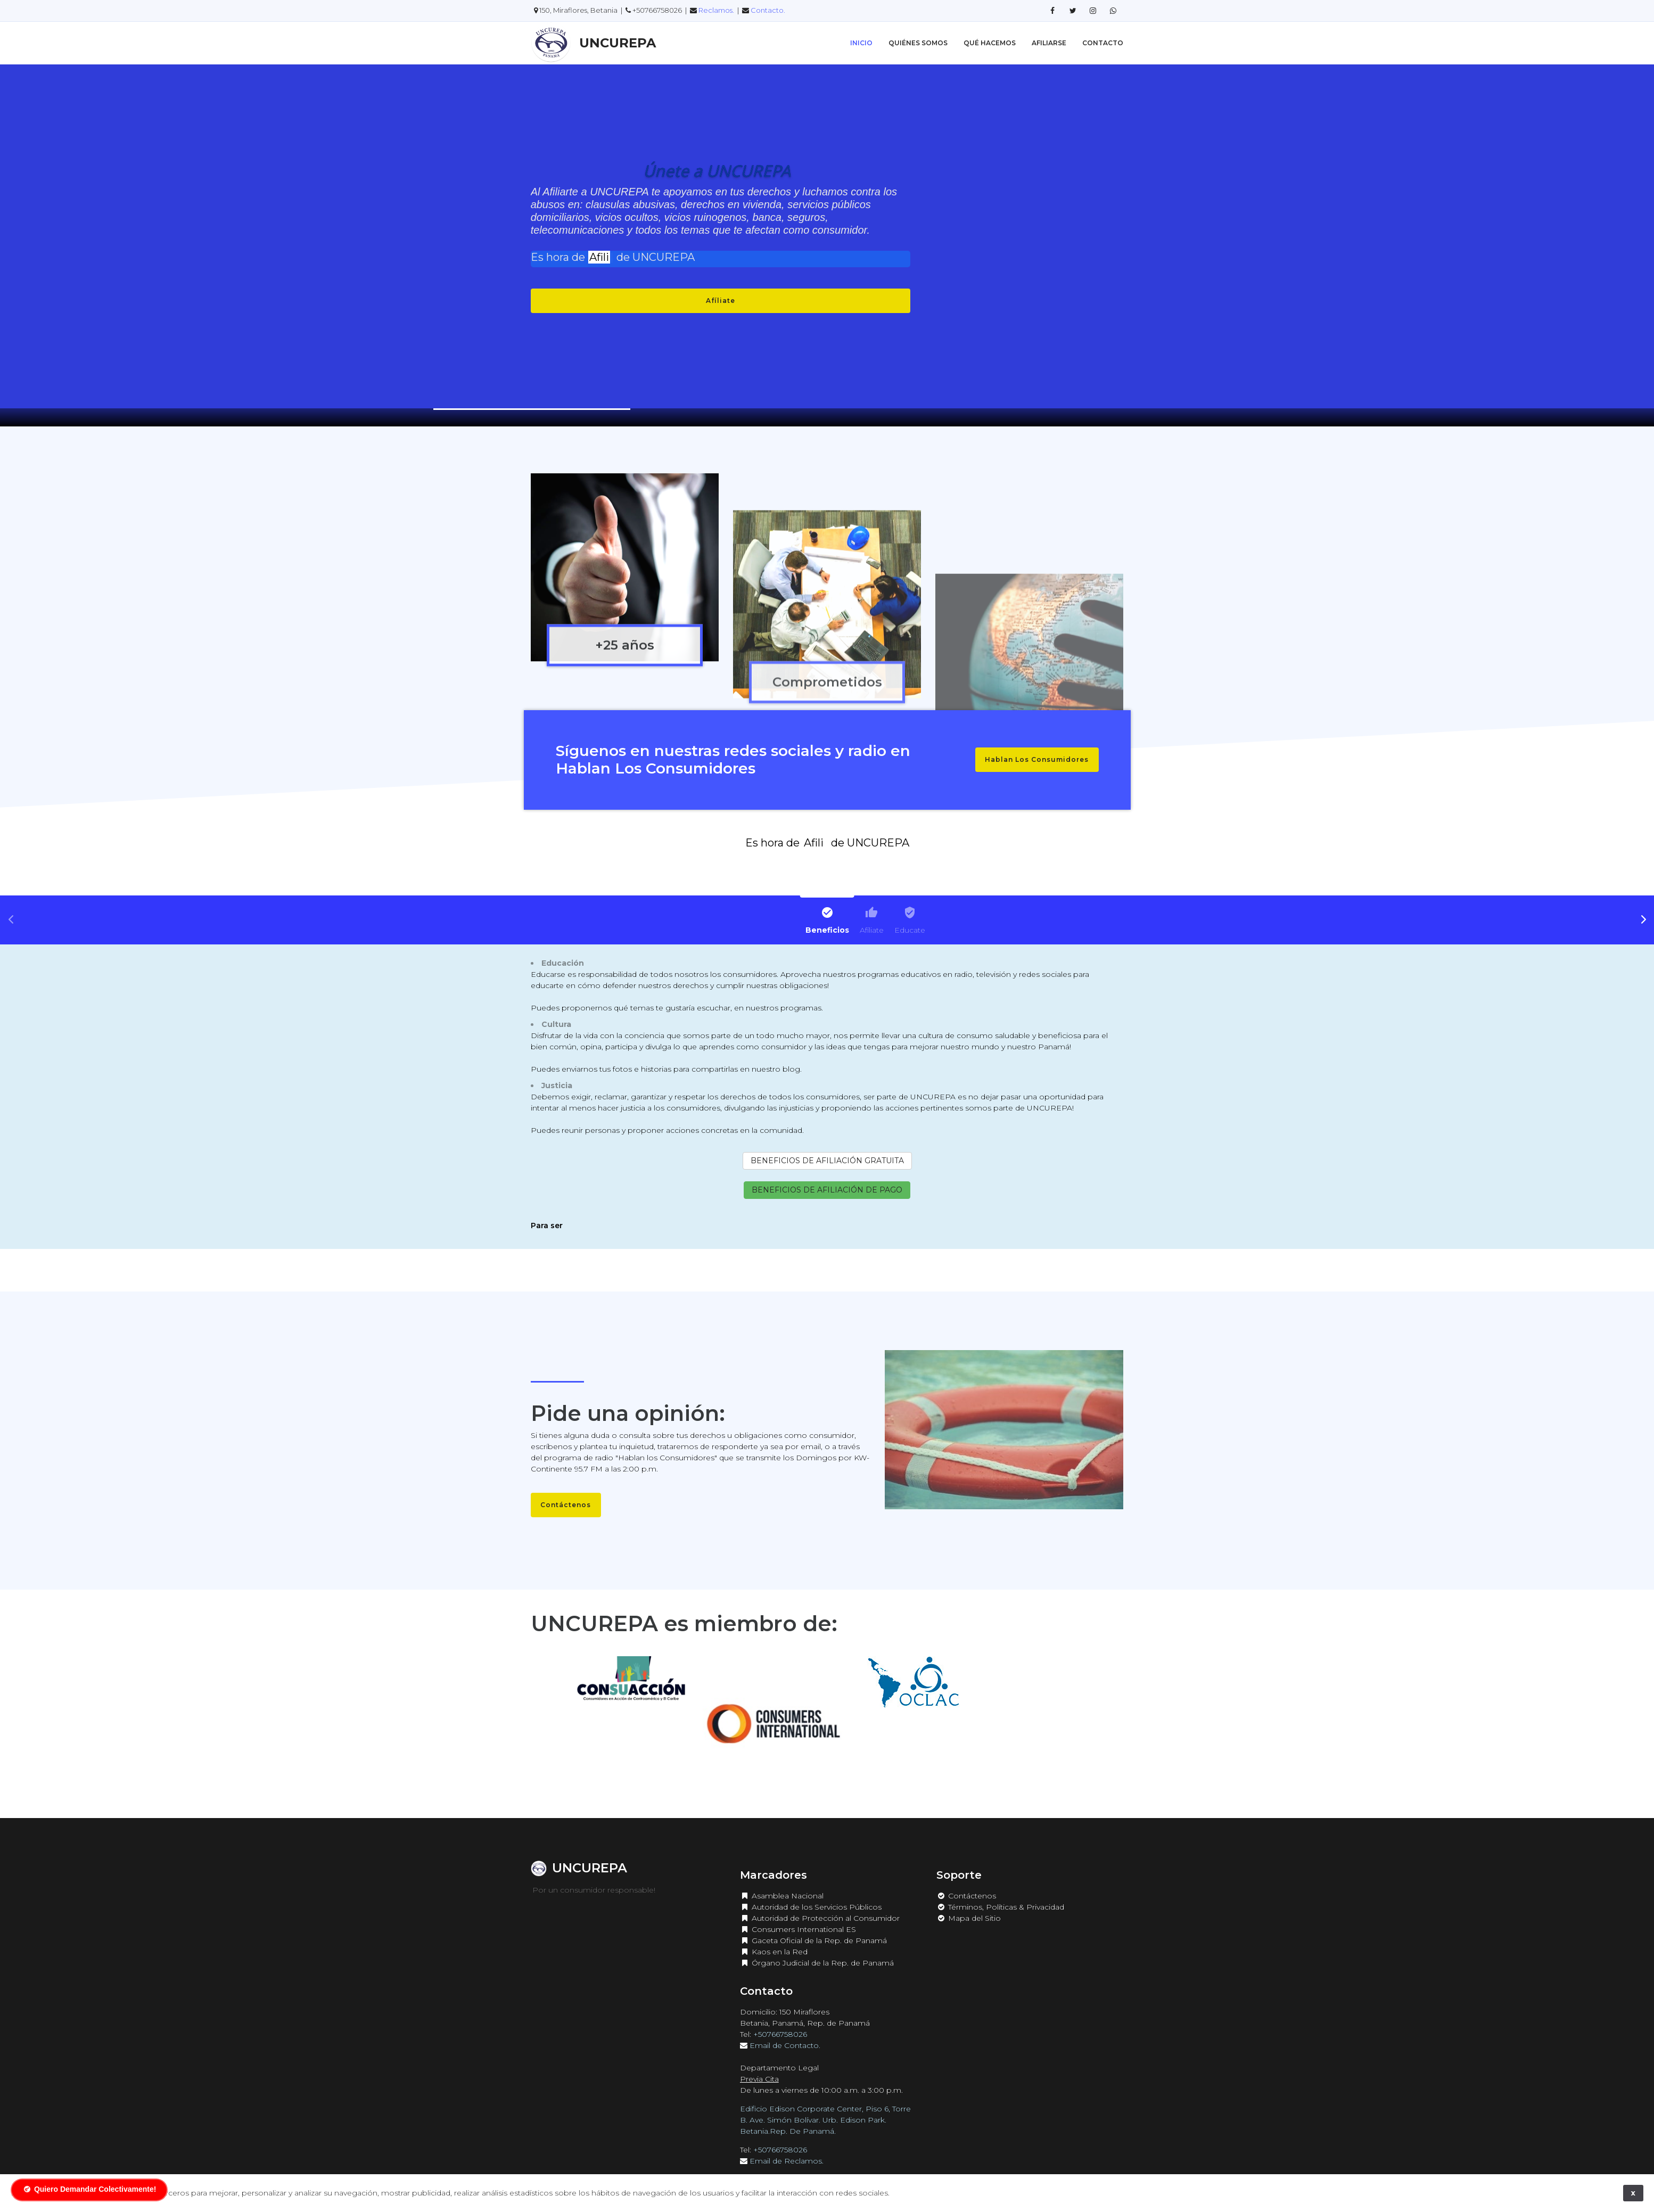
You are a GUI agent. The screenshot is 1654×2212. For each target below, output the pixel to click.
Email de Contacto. (786, 2030)
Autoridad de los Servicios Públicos (811, 1892)
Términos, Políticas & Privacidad (1000, 1892)
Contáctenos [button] (565, 1505)
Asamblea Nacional (782, 1881)
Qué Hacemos (990, 43)
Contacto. (768, 10)
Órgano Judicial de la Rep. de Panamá (817, 1948)
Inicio (861, 43)
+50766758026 (780, 2019)
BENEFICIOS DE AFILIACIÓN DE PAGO (827, 1190)
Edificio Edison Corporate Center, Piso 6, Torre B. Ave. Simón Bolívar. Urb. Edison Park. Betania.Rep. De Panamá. (825, 2105)
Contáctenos (966, 1881)
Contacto (1102, 43)
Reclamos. (717, 10)
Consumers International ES (798, 1914)
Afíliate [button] (721, 301)
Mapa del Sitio (968, 1903)
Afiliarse (1049, 43)
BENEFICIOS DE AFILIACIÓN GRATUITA (827, 1160)
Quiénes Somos (918, 43)
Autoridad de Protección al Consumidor (820, 1903)
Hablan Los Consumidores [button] (1037, 759)
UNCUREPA (617, 43)
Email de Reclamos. (788, 2146)
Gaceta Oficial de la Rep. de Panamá (813, 1925)
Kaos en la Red (774, 1937)
